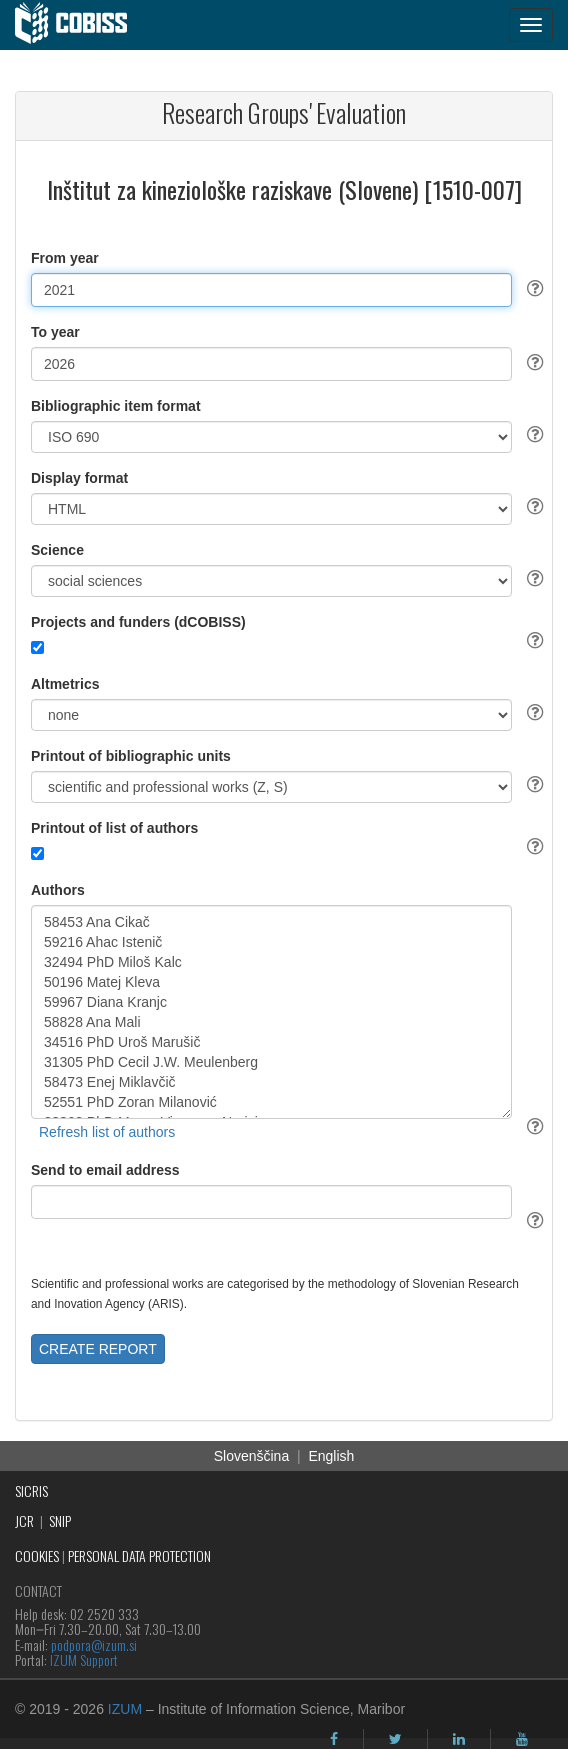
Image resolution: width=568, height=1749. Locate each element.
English (331, 1456)
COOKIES (37, 1555)
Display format (79, 478)
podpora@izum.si (94, 1644)
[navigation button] (531, 25)
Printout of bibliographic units (131, 756)
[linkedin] (459, 1739)
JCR (24, 1520)
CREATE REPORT (98, 1349)
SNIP (60, 1520)
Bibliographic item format (116, 406)
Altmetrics (65, 684)
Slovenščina (252, 1456)
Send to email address (105, 1170)
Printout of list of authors (114, 828)
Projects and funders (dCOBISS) (138, 622)
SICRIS (31, 1490)
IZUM (125, 1709)
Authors (58, 890)
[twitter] (395, 1739)
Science (57, 550)
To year (55, 332)
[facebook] (334, 1739)
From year (65, 258)
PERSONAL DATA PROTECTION (139, 1555)
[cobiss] (81, 25)
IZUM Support (84, 1659)
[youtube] (522, 1739)
